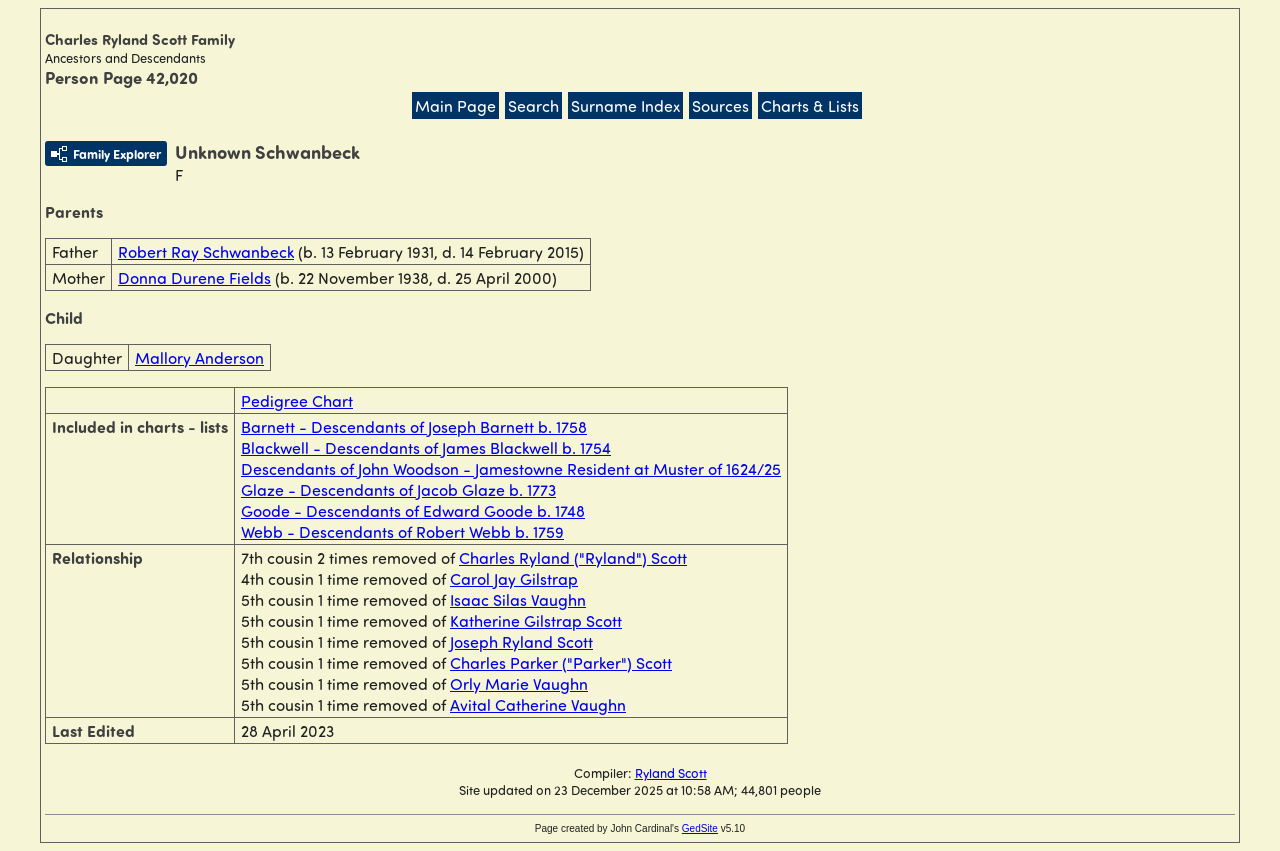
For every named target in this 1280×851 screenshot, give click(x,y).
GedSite (700, 828)
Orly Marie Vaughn (519, 683)
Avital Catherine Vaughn (538, 704)
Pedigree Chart (297, 400)
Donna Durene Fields (194, 277)
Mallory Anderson (199, 357)
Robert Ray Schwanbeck (206, 251)
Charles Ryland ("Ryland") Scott (573, 557)
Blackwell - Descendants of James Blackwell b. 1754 (426, 447)
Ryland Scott (671, 772)
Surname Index (625, 105)
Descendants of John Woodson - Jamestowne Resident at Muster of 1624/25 (511, 468)
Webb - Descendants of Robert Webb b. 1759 (402, 531)
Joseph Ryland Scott (521, 641)
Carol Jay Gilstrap (514, 578)
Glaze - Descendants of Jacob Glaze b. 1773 (398, 489)
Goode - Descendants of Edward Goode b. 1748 (413, 510)
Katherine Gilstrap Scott (536, 620)
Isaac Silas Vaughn (518, 599)
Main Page (455, 105)
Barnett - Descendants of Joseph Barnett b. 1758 (414, 426)
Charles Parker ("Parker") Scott (561, 662)
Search (533, 105)
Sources (720, 105)
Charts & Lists (810, 105)
